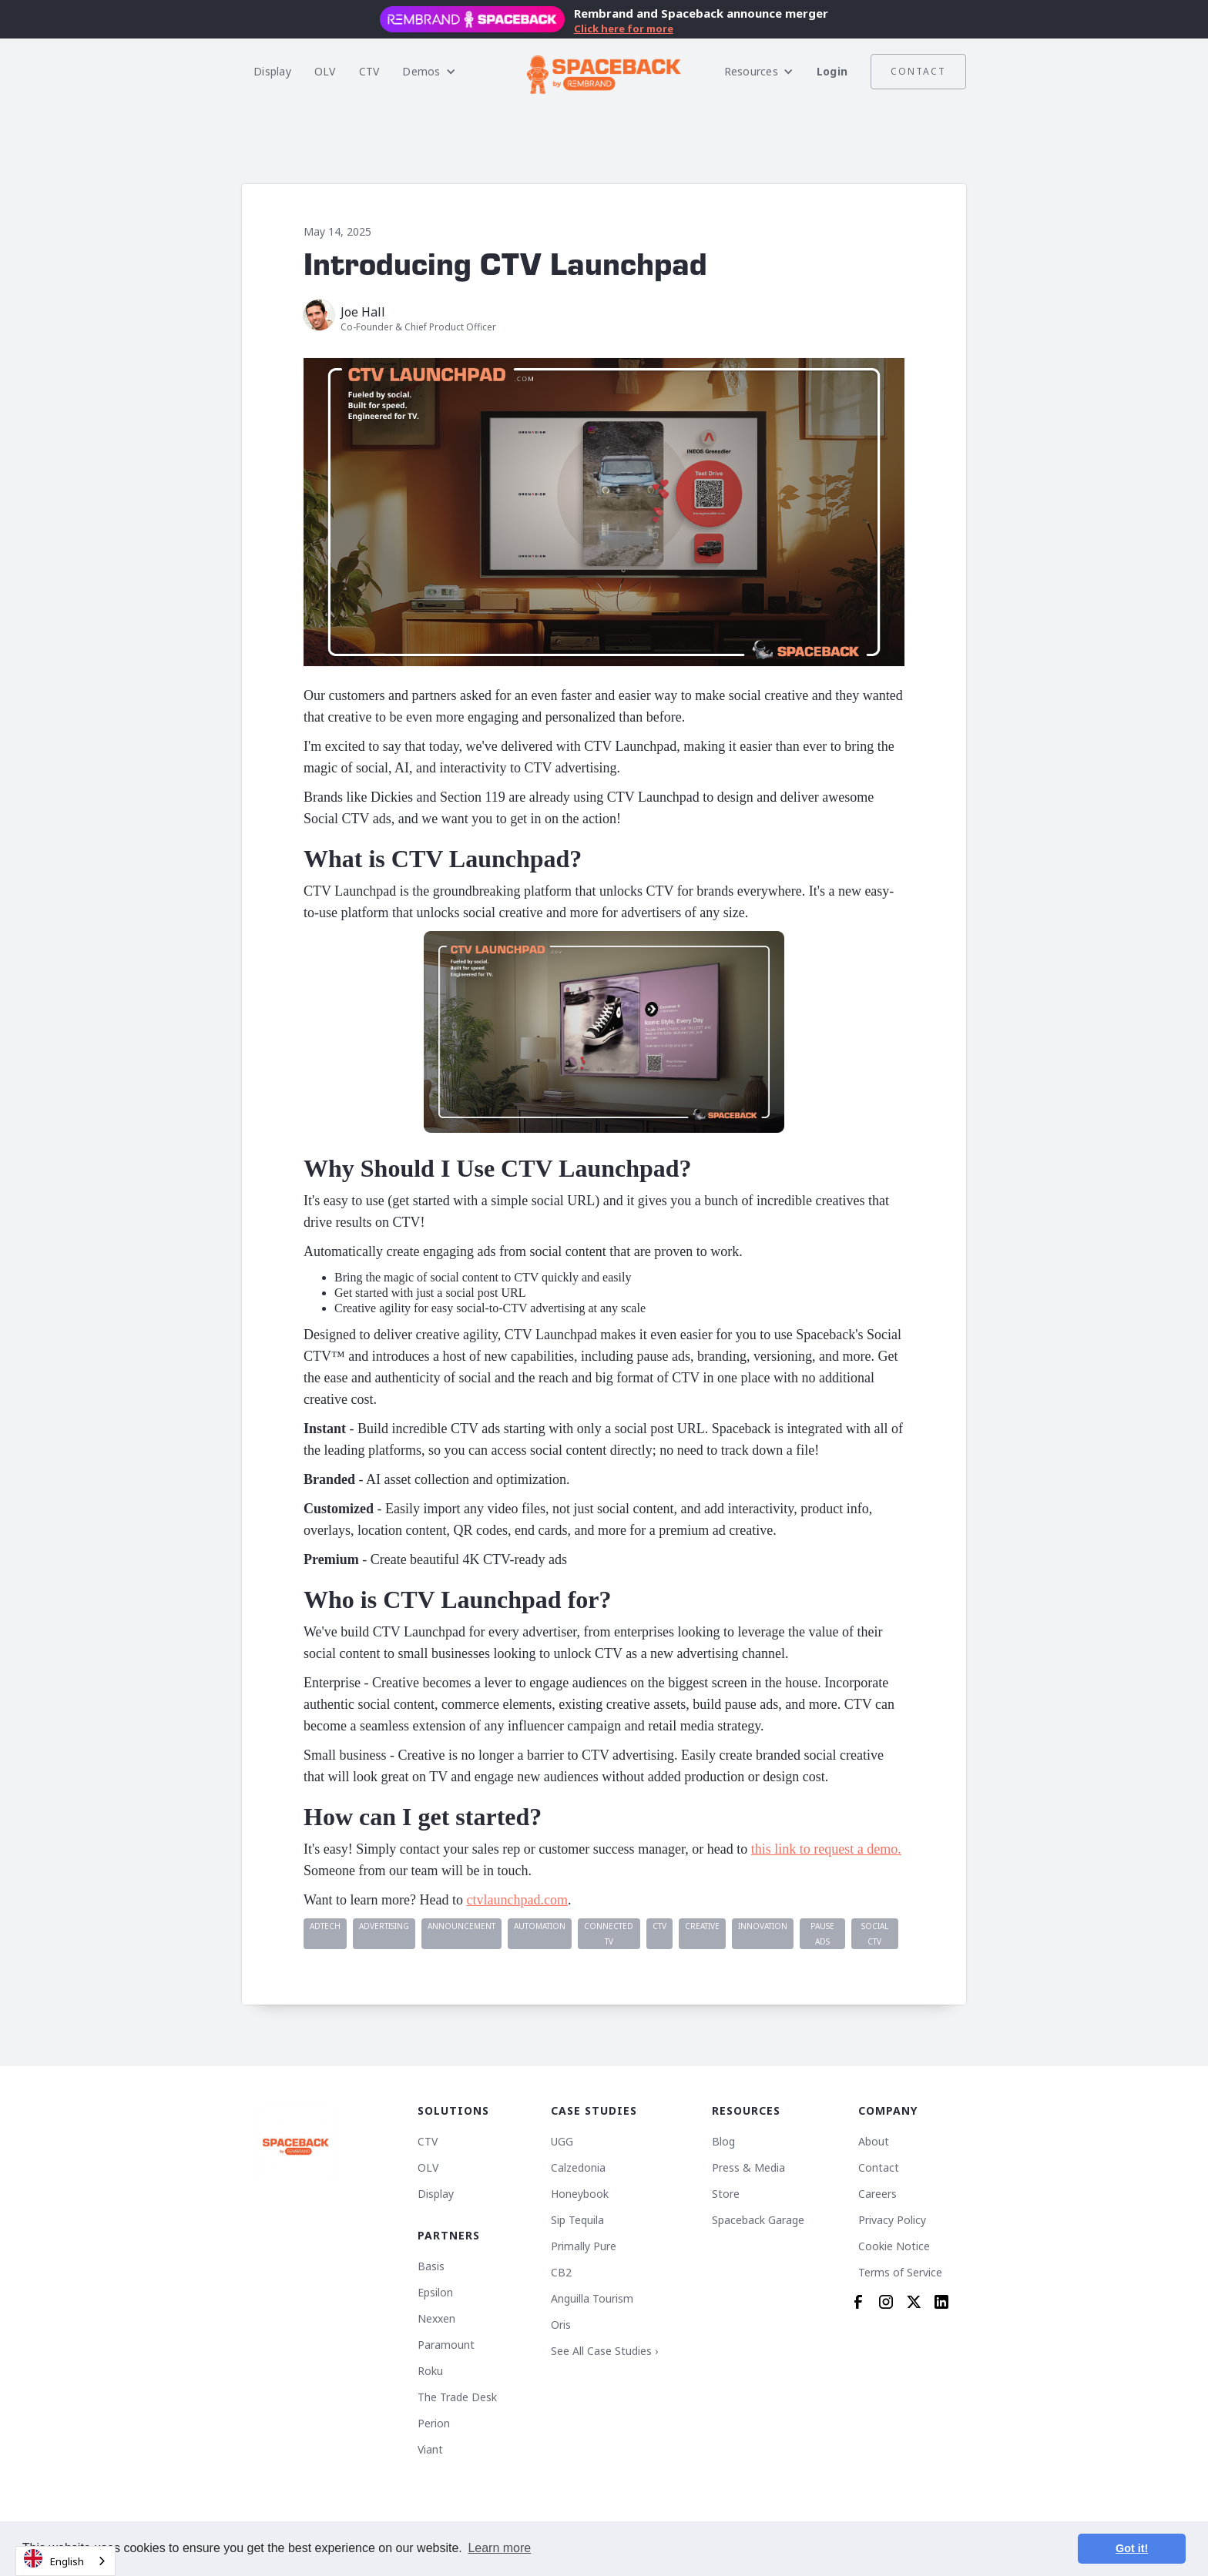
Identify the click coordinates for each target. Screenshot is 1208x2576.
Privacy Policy (892, 2220)
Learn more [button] (499, 2547)
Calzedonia (578, 2168)
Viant (430, 2450)
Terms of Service (900, 2272)
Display (272, 71)
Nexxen (436, 2319)
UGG (562, 2142)
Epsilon (435, 2292)
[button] (428, 71)
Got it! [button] (1132, 2548)
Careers (877, 2194)
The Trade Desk (457, 2397)
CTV (369, 71)
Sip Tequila (577, 2220)
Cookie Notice (894, 2246)
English (54, 2558)
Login (832, 71)
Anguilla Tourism (592, 2299)
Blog (723, 2142)
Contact (918, 71)
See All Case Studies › (604, 2351)
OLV (325, 71)
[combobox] (65, 2561)
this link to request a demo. (826, 1849)
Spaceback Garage (758, 2220)
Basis (431, 2266)
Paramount (446, 2345)
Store (726, 2194)
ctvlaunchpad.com (516, 1900)
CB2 (561, 2272)
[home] (604, 71)
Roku (430, 2371)
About (873, 2142)
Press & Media (748, 2168)
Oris (561, 2325)
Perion (434, 2423)
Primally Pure (583, 2246)
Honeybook (580, 2194)
